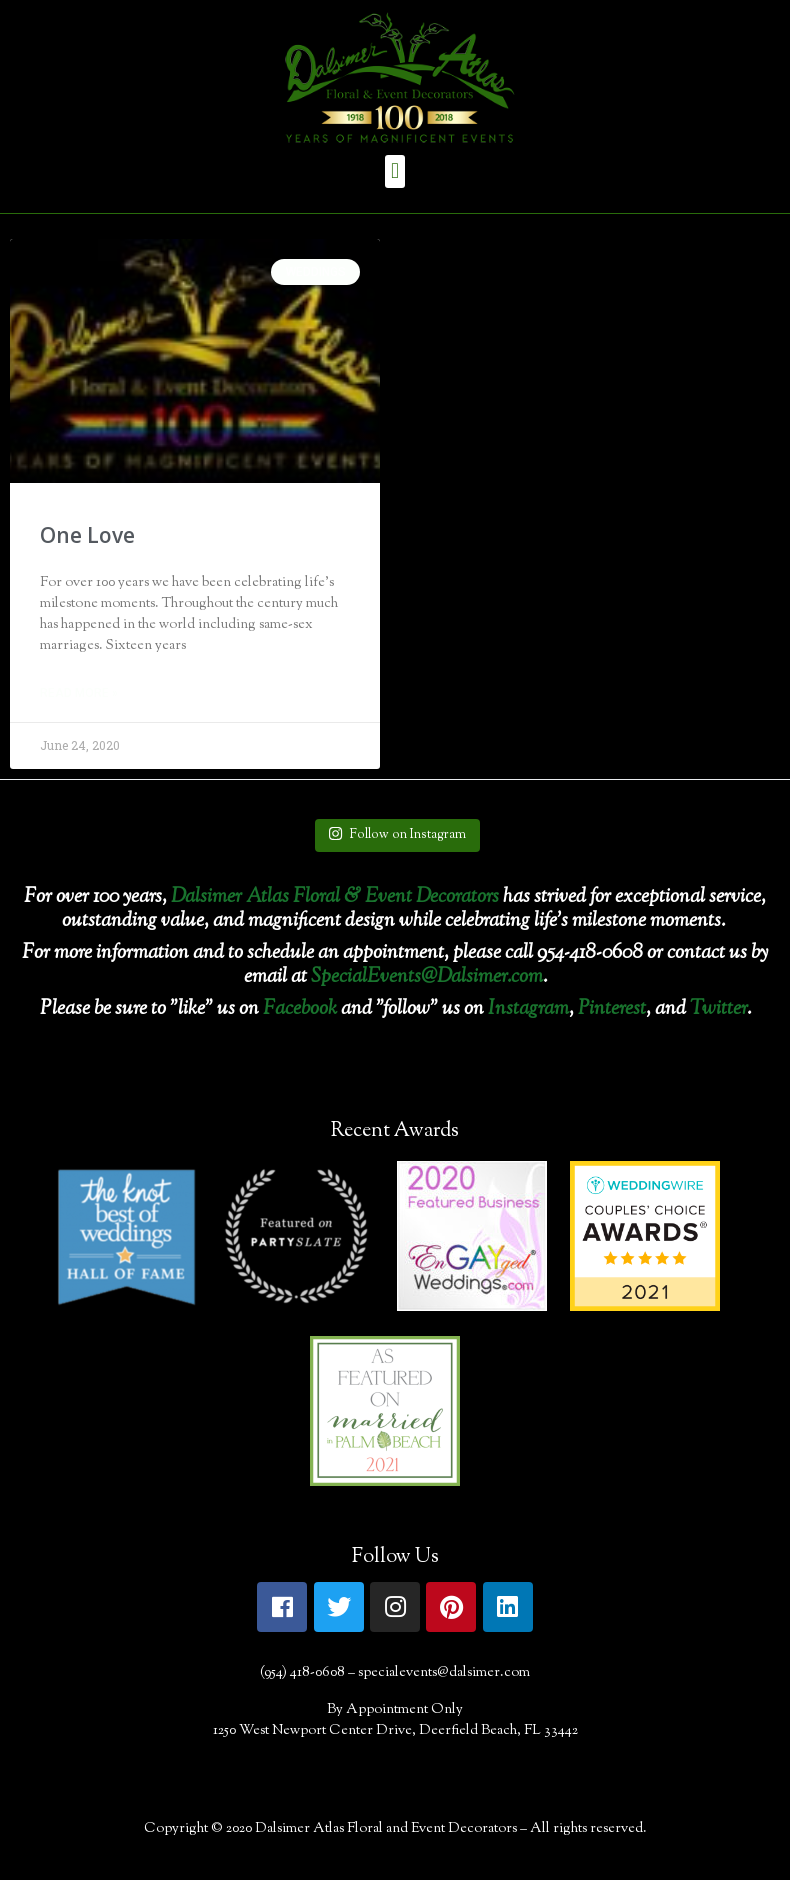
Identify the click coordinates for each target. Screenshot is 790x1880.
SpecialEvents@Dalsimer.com (427, 977)
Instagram (528, 1009)
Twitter (718, 1009)
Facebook (300, 1009)
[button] (394, 171)
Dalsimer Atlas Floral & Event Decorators (335, 897)
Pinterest (612, 1009)
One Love (87, 535)
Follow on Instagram (397, 835)
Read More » (79, 693)
